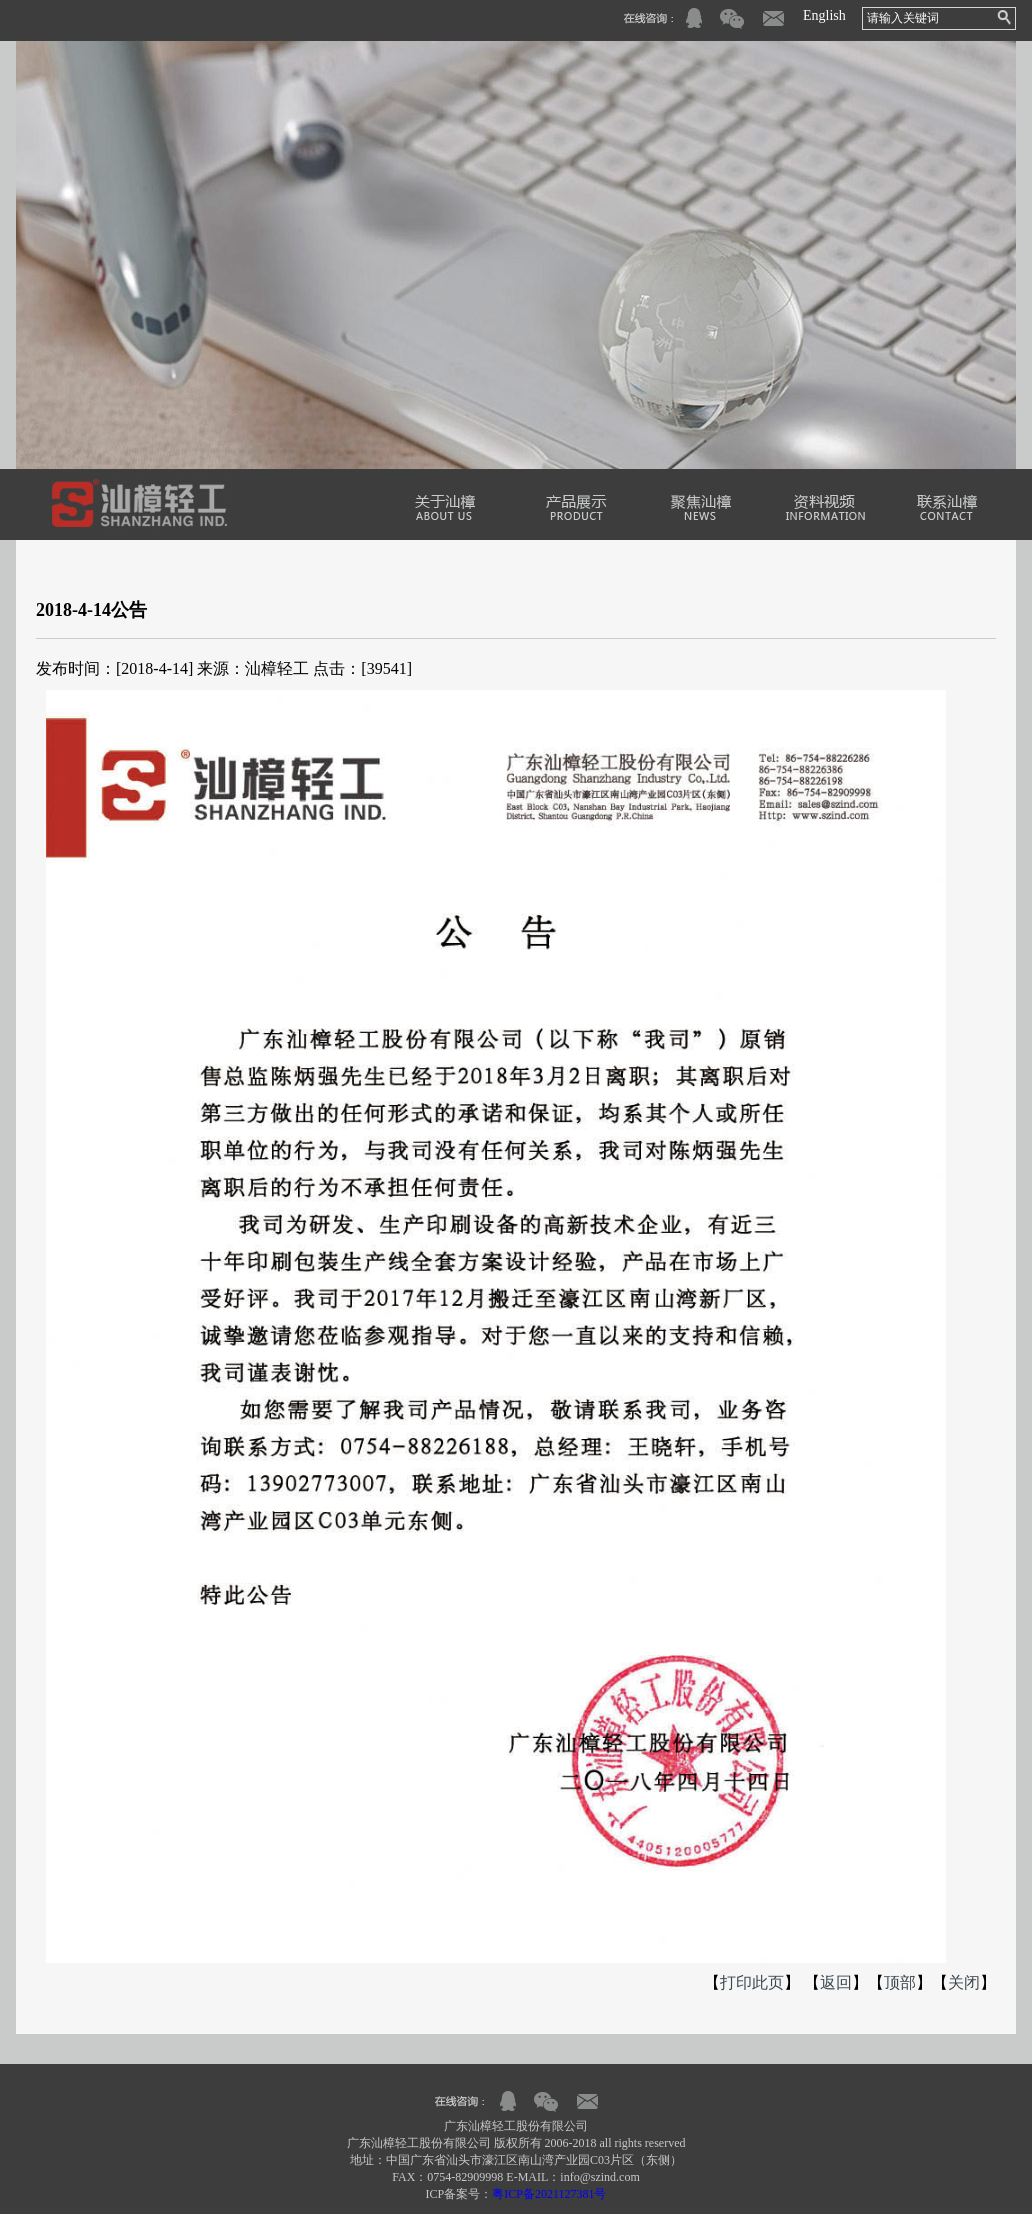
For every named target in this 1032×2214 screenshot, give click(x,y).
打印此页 (752, 1982)
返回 (836, 1982)
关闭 (964, 1982)
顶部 (900, 1982)
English (824, 15)
